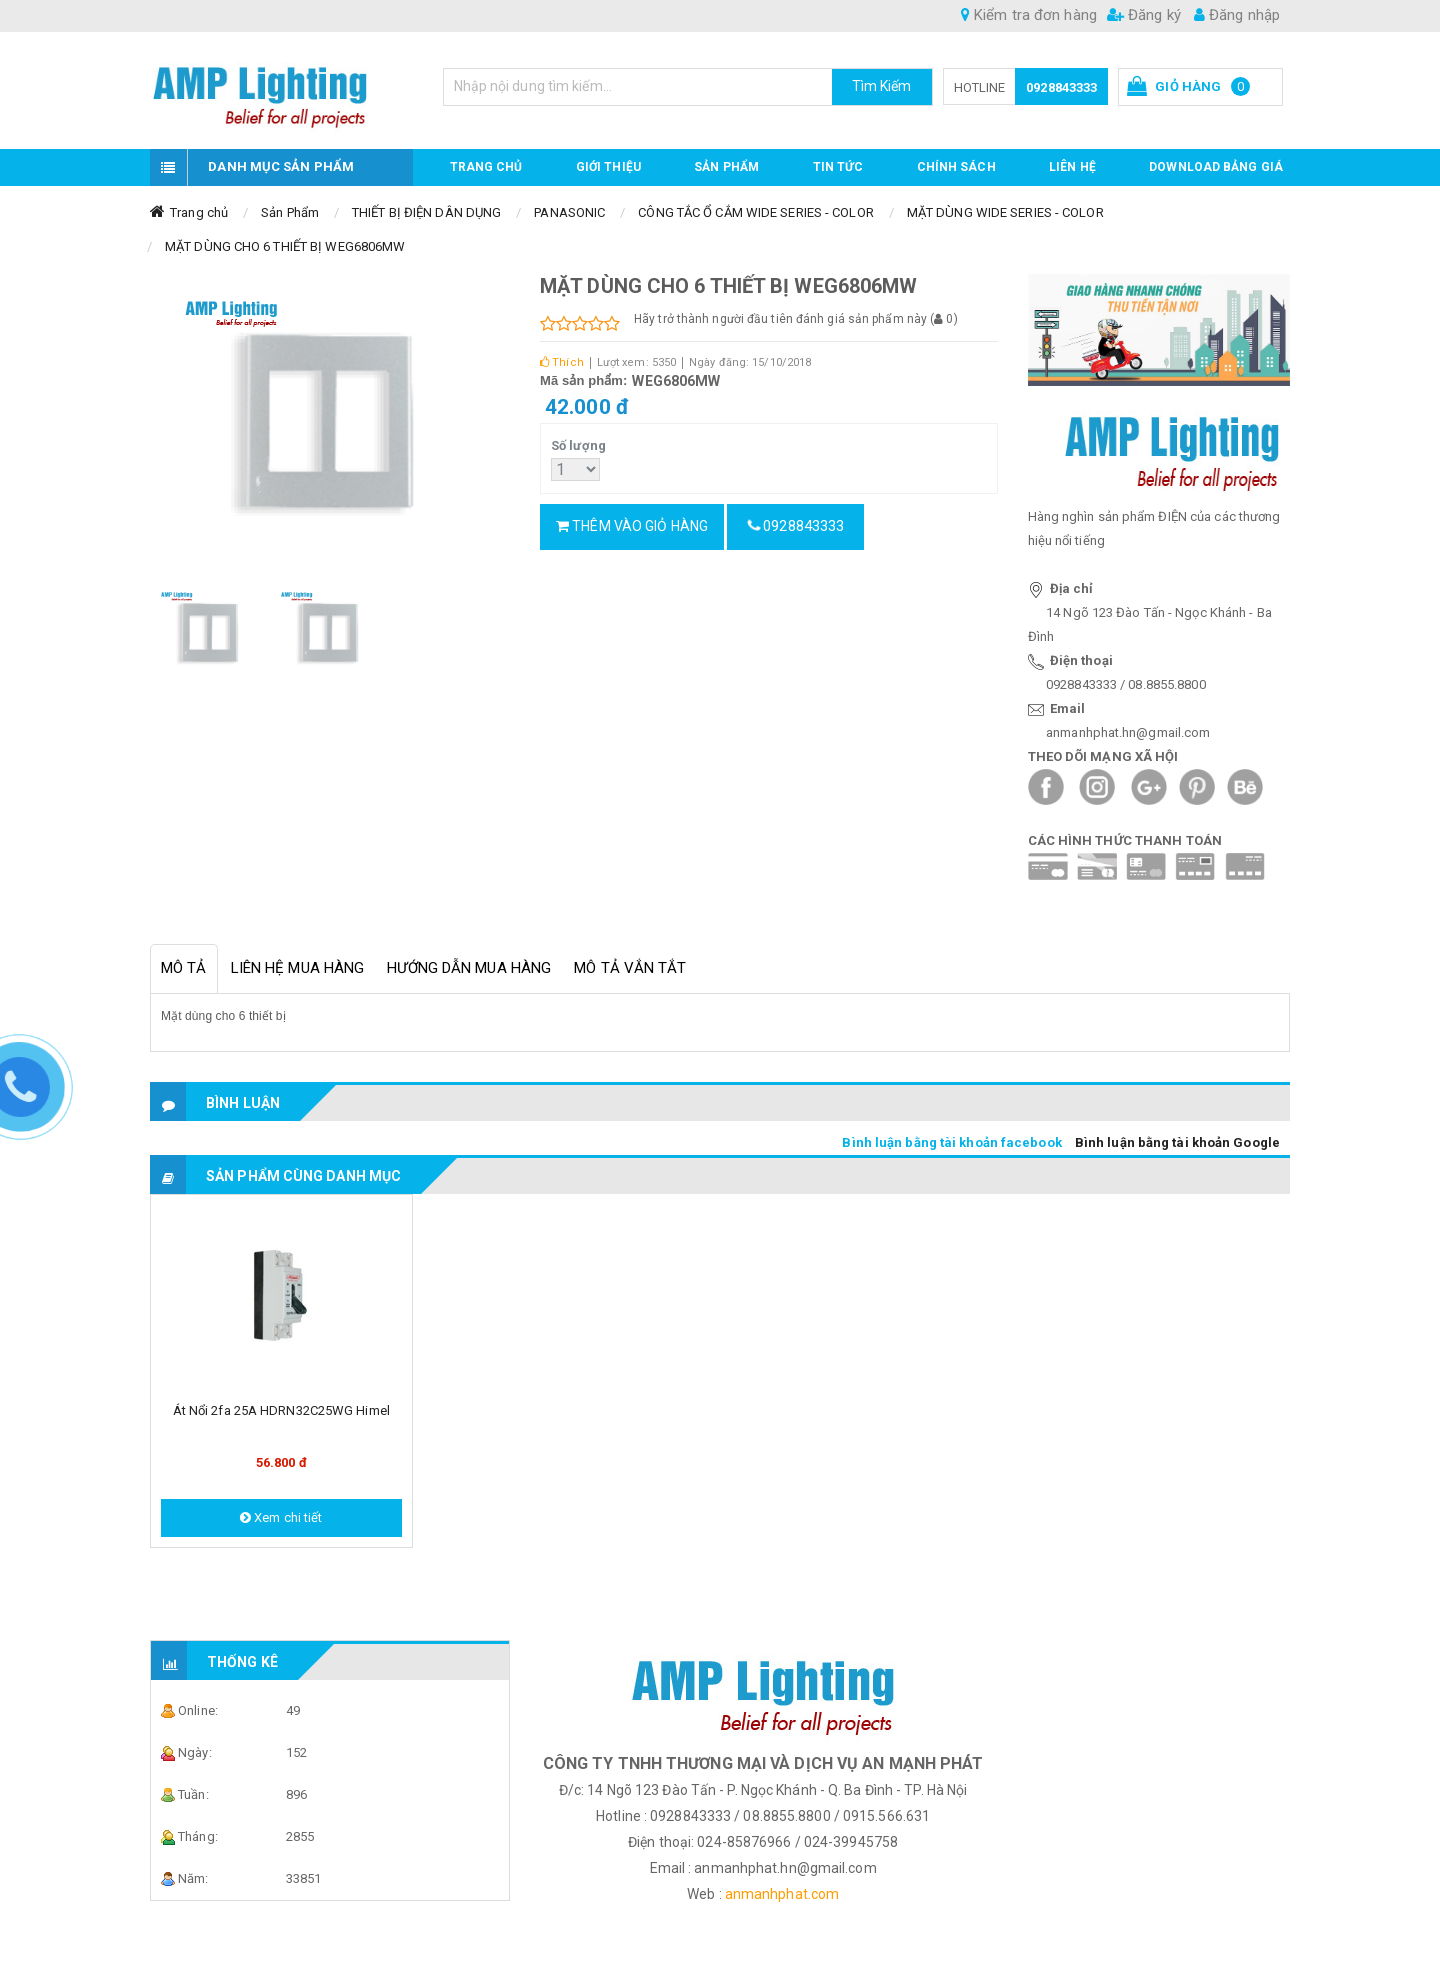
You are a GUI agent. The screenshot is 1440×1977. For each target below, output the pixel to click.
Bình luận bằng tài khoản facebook (951, 1142)
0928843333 (1061, 87)
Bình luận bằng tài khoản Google (1177, 1142)
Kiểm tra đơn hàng (1029, 15)
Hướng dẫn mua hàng (469, 968)
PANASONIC (569, 212)
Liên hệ (1072, 167)
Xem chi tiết (281, 1517)
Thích (562, 362)
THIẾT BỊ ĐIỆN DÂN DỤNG (426, 212)
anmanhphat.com (782, 1894)
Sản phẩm (726, 167)
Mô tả (184, 968)
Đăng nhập (1237, 15)
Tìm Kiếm (882, 86)
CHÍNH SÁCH (956, 167)
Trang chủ (486, 167)
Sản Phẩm (290, 212)
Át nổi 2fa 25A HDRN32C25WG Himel (281, 1410)
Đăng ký (1144, 15)
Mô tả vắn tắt (630, 968)
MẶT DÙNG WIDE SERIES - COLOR (1005, 212)
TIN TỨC (838, 167)
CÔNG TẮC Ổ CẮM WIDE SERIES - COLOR (755, 212)
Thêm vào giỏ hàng (632, 526)
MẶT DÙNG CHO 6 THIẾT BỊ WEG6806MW (285, 246)
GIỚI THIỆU (608, 167)
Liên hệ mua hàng (298, 968)
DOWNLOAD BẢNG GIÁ (1216, 167)
